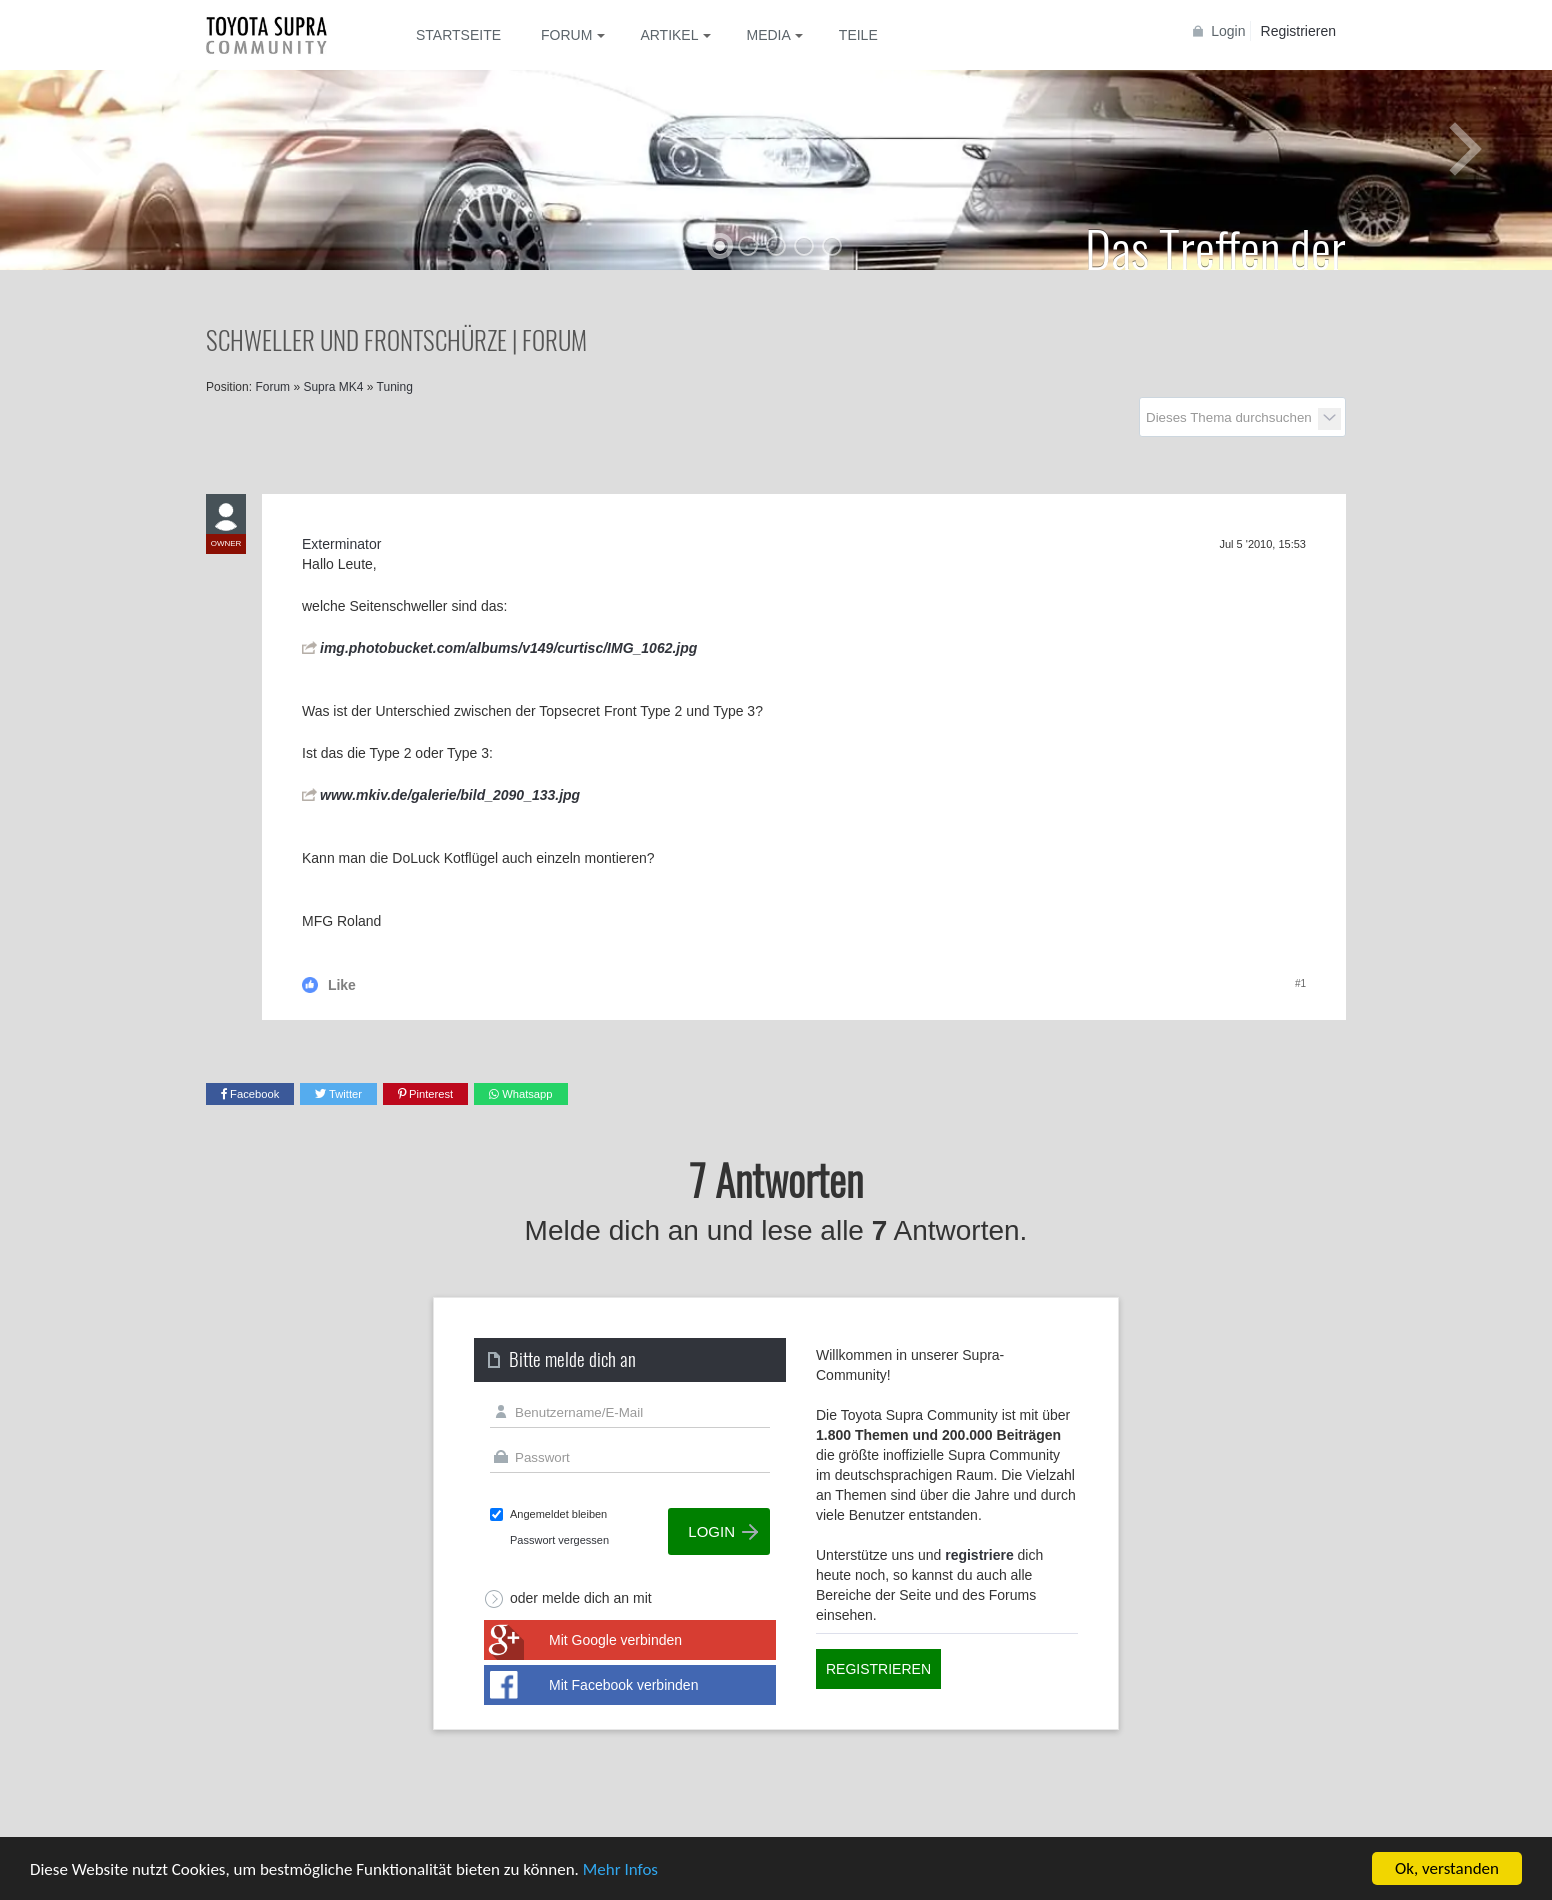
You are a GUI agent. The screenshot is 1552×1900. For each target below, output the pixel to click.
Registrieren (1298, 31)
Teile (858, 35)
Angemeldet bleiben (558, 1514)
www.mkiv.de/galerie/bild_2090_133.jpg (450, 795)
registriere (979, 1555)
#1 (1300, 983)
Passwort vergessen (559, 1540)
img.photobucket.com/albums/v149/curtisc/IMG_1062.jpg (508, 648)
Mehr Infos (620, 1869)
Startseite (458, 35)
